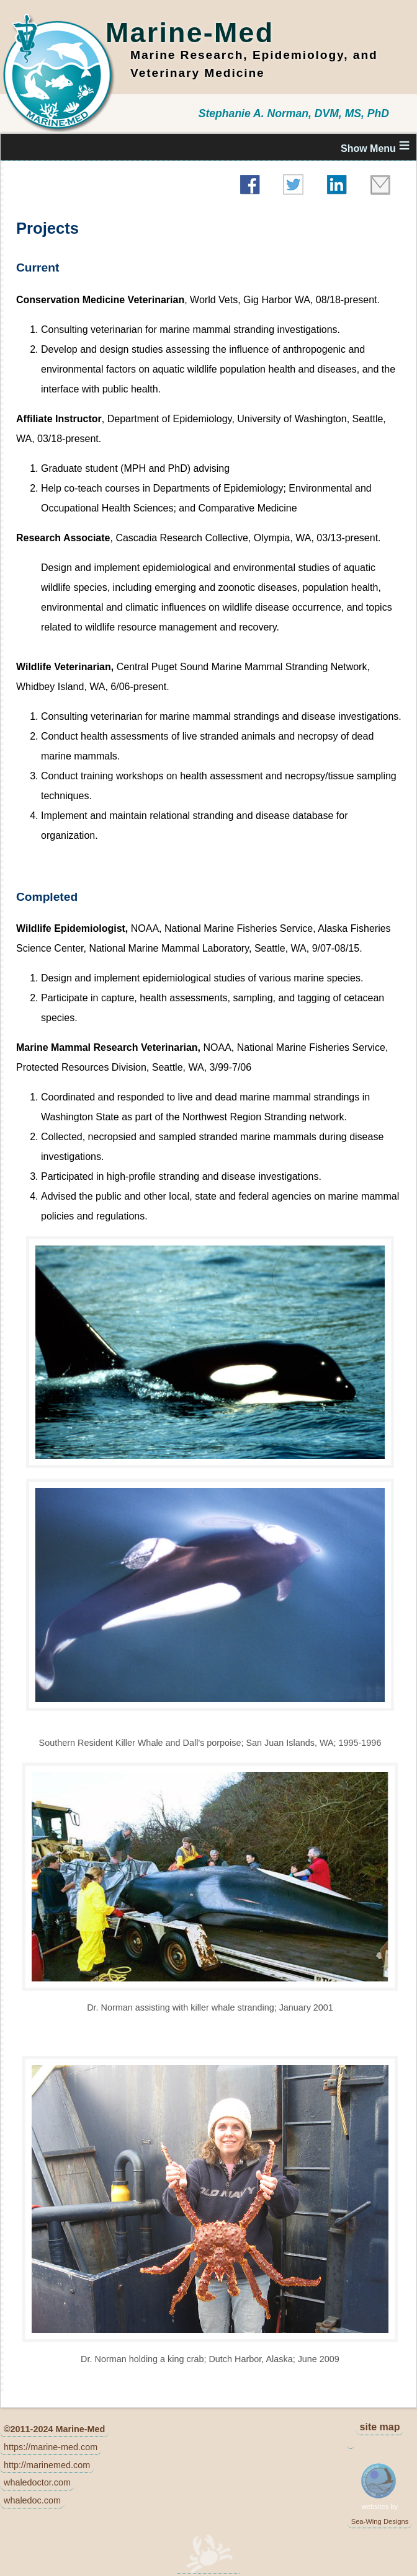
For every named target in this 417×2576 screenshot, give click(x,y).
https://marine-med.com (50, 2447)
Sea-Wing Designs (380, 2521)
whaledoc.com (32, 2500)
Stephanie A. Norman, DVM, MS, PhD (294, 113)
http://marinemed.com (47, 2465)
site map (380, 2427)
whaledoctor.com (37, 2482)
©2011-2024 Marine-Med (54, 2429)
